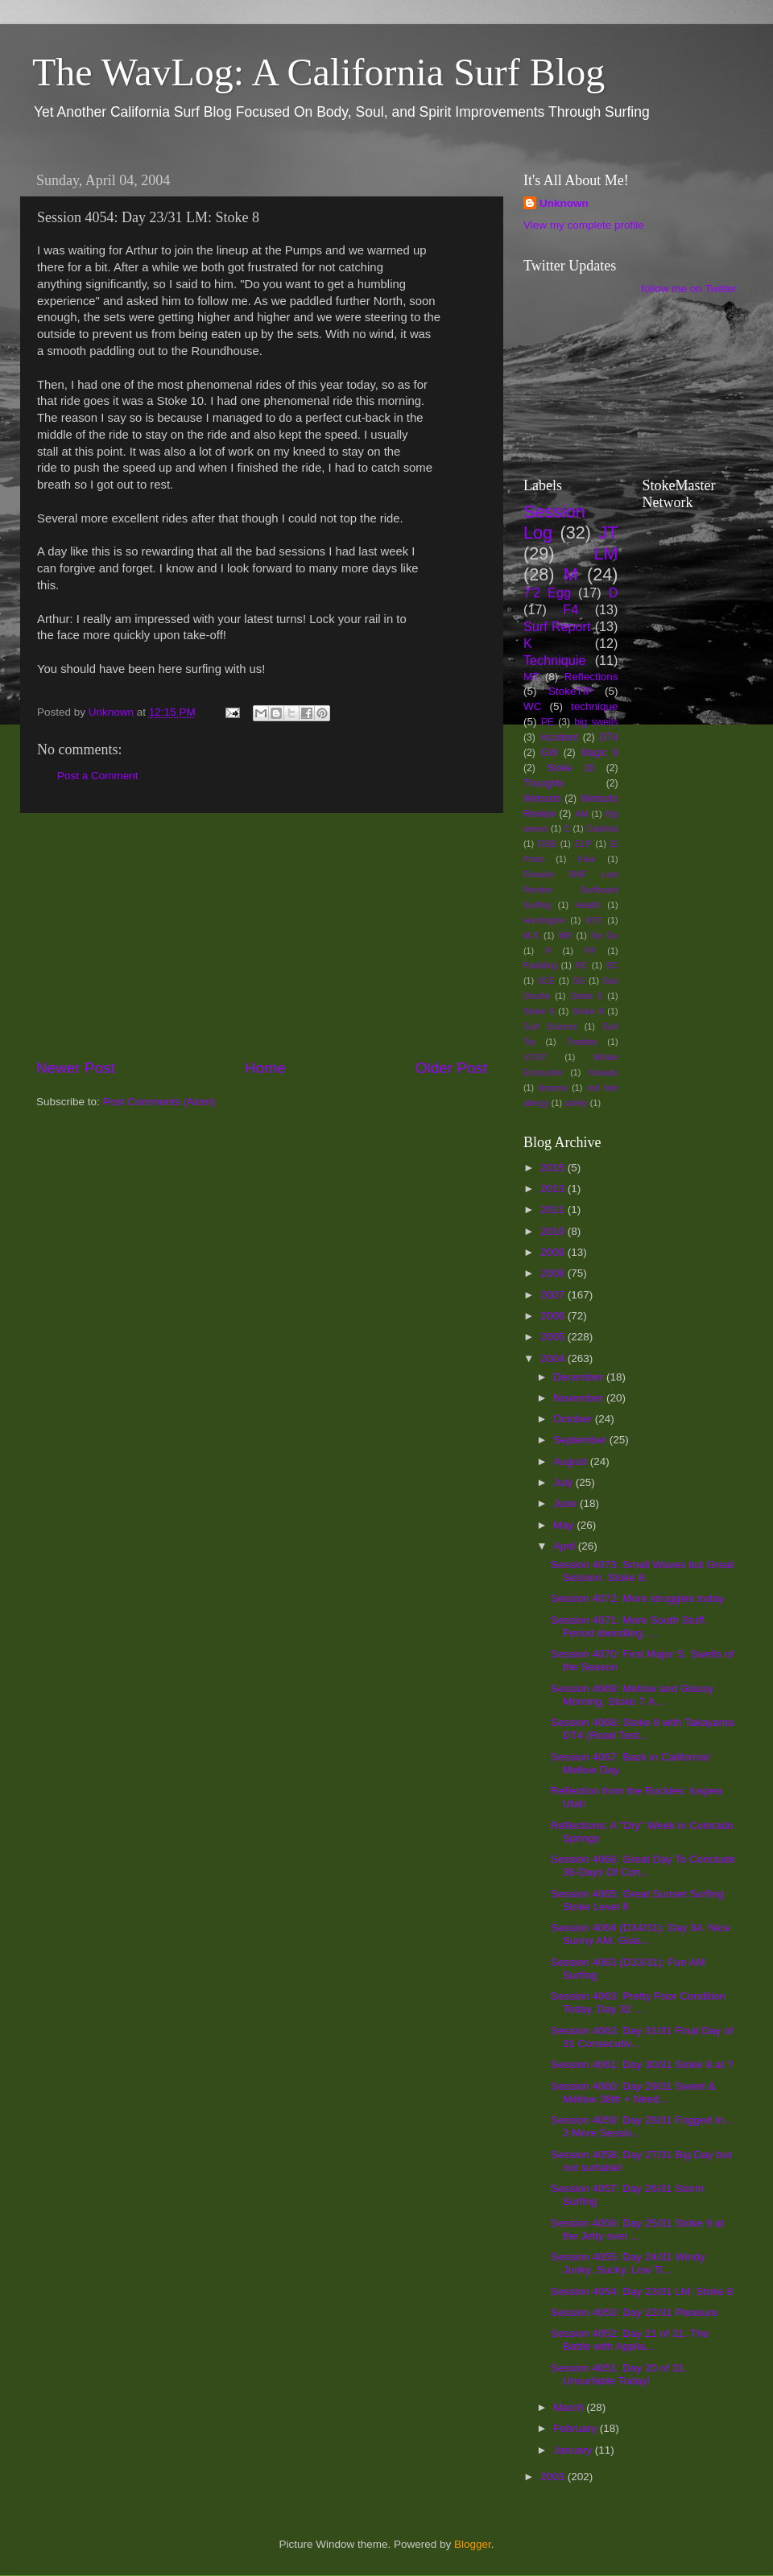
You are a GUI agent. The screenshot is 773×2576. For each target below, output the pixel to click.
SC (612, 965)
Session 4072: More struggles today (637, 1598)
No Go (604, 935)
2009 (554, 1252)
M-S (531, 935)
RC (581, 965)
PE (547, 722)
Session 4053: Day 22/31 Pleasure (634, 2312)
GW (549, 752)
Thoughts (543, 783)
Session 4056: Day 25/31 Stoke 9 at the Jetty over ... (637, 2229)
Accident (559, 737)
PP (590, 951)
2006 (554, 1316)
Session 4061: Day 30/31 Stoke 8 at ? (642, 2064)
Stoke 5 (586, 996)
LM (606, 553)
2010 (554, 1231)
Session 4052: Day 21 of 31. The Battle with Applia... (630, 2339)
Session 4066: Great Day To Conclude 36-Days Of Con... (643, 1865)
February (576, 2428)
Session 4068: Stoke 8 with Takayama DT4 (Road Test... (642, 1728)
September (581, 1440)
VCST (535, 1057)
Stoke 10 (570, 768)
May (565, 1525)
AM (581, 814)
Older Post (451, 1067)
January (574, 2450)
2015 (554, 1168)
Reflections (591, 677)
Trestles (581, 1041)
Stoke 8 (588, 1011)
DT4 (609, 737)
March (569, 2407)
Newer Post (75, 1067)
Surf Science (550, 1026)
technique (594, 706)
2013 (554, 1189)
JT (608, 532)
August (571, 1461)
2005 (554, 1337)
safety (576, 1103)
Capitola (602, 828)
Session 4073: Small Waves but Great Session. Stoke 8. (642, 1570)
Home (265, 1067)
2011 (554, 1209)
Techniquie (554, 660)
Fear (587, 859)
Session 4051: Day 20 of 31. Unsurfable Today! (619, 2374)
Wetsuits (541, 798)
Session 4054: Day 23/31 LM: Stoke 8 (642, 2291)
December (579, 1377)
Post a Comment (97, 776)
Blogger (472, 2544)
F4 (570, 609)
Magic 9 (599, 752)
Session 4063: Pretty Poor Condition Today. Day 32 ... (638, 2002)
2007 (554, 1295)
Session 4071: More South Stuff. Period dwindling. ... (629, 1626)
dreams (553, 1087)
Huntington (544, 920)
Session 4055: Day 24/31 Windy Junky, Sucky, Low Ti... (628, 2263)
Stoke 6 (538, 1011)
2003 (554, 2477)
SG (579, 980)
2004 (554, 1358)
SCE (546, 980)
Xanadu (603, 1072)
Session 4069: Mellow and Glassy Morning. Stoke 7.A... (632, 1694)
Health (588, 905)
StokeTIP (570, 691)
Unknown (564, 203)
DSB (547, 843)
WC (532, 706)
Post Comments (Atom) (159, 1102)
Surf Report (556, 626)
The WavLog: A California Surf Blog (318, 72)
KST (593, 920)
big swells (596, 722)
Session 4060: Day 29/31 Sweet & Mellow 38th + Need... (633, 2092)
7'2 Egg (547, 592)
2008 (554, 1273)
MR (566, 935)
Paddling (540, 965)
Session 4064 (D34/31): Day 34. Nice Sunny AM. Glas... (640, 1934)
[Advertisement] (261, 935)
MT (531, 677)
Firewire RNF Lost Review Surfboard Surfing (570, 889)
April (565, 1546)
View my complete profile (583, 225)
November (579, 1398)
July (564, 1482)
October (574, 1419)
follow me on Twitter (689, 289)
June (566, 1503)
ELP (583, 843)
